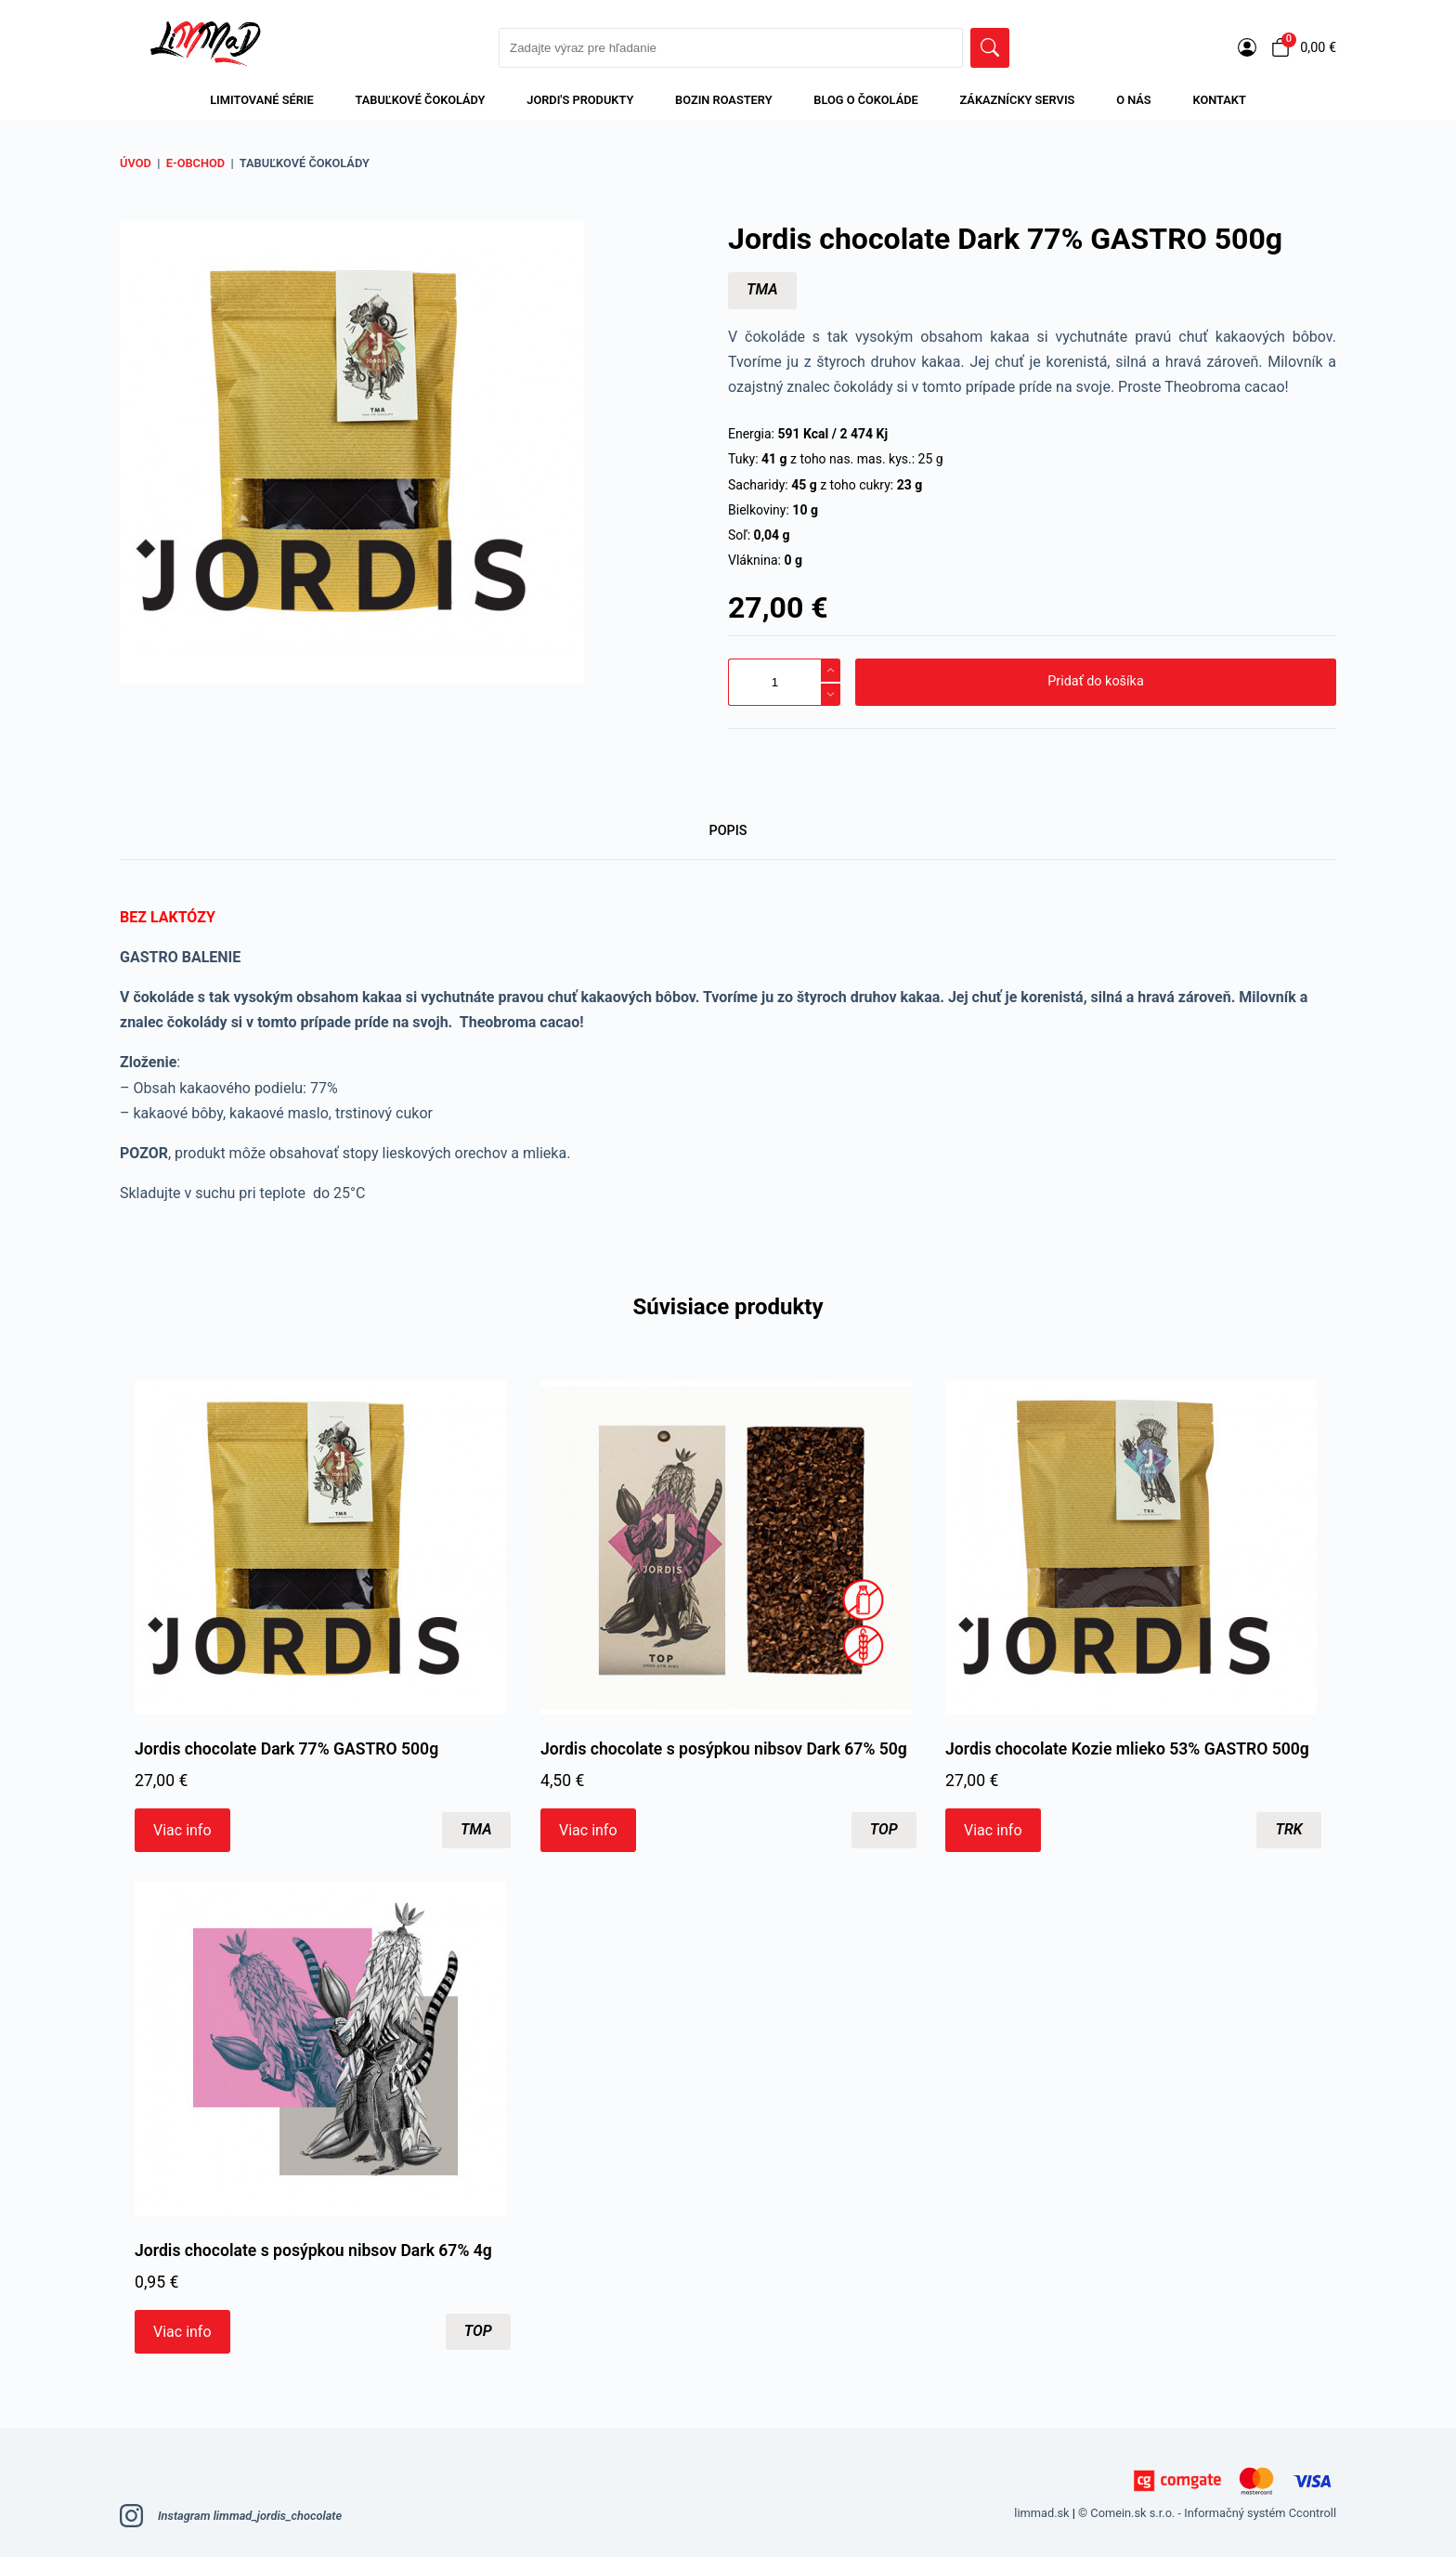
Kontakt (1218, 100)
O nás (1133, 100)
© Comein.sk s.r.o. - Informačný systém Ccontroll (1207, 2513)
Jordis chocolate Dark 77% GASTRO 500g (286, 1749)
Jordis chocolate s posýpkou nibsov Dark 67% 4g (313, 2250)
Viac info (182, 1829)
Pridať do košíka (1095, 681)
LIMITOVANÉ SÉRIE (262, 100)
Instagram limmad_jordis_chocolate (231, 2515)
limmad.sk (1041, 2513)
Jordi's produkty (579, 100)
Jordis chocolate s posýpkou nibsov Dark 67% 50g (723, 1749)
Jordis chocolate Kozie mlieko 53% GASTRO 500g (1127, 1749)
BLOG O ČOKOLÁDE (865, 100)
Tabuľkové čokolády (421, 100)
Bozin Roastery (723, 100)
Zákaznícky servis (1017, 100)
